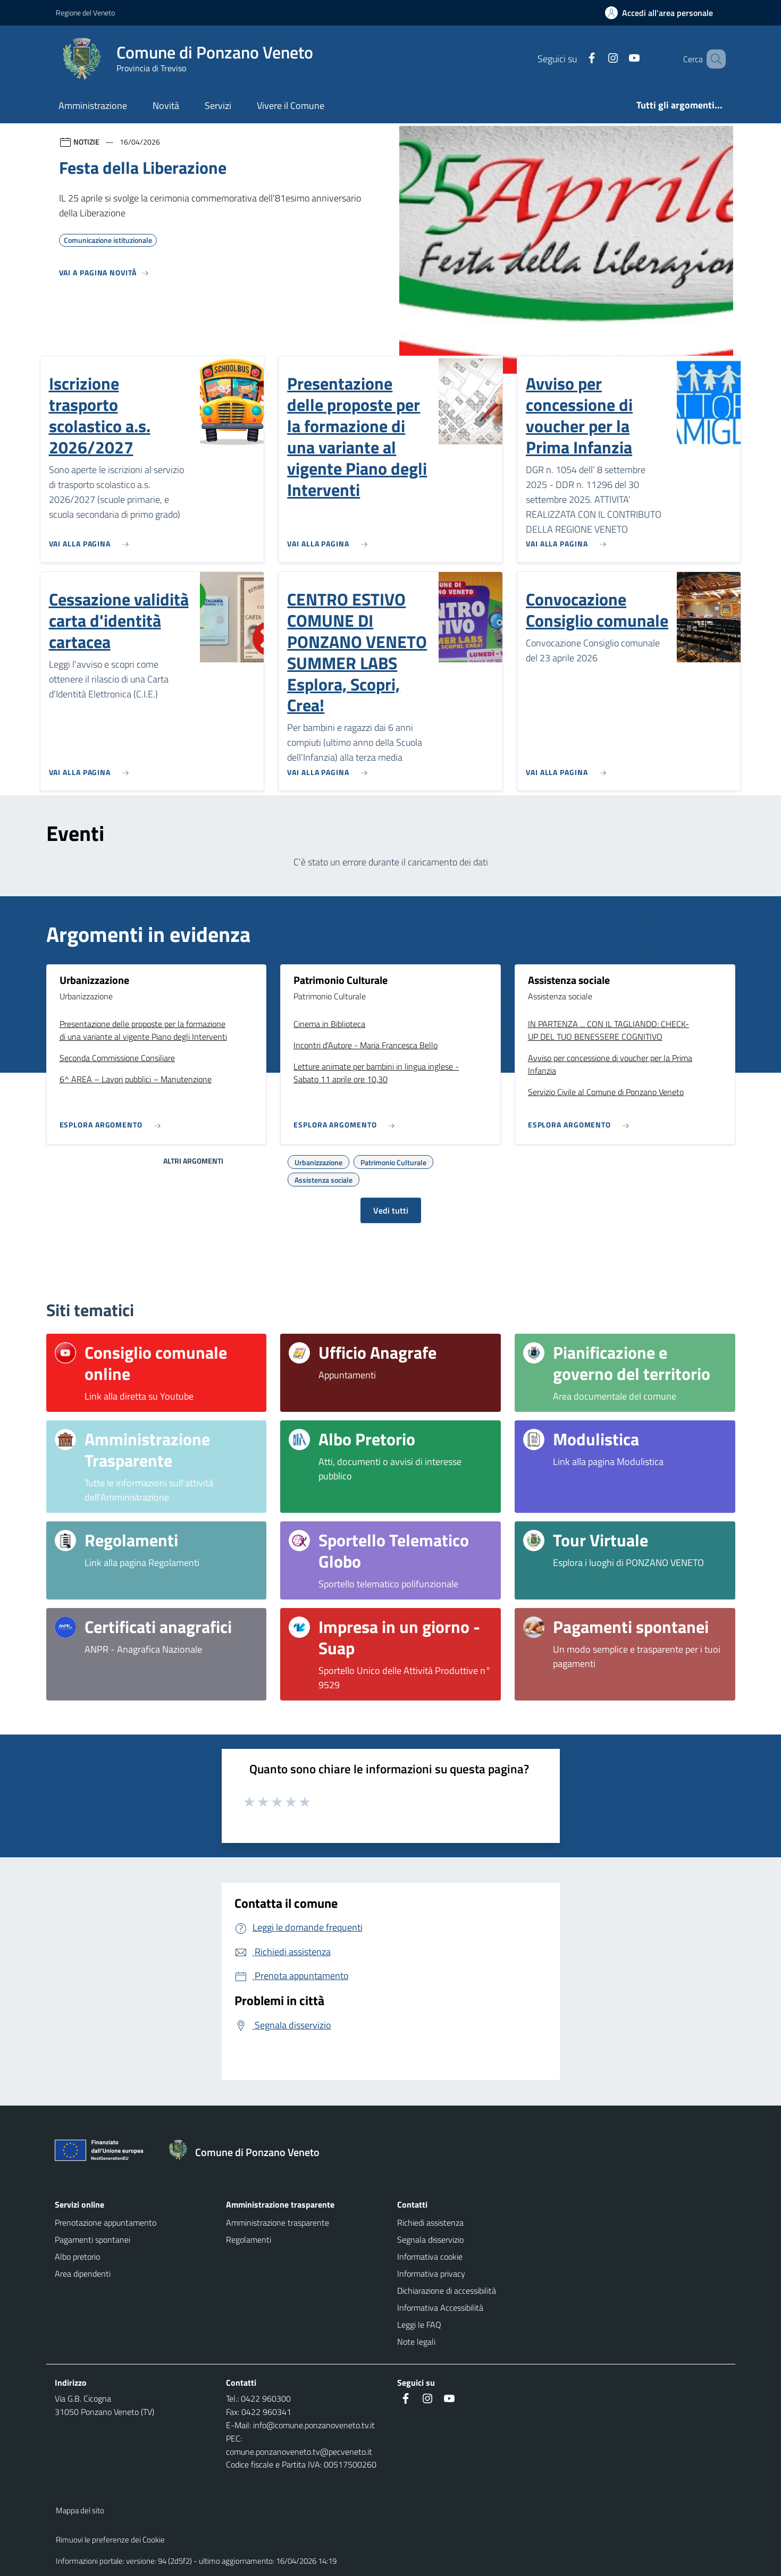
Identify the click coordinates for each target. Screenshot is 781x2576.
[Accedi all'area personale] (663, 13)
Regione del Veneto (85, 12)
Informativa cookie (430, 2256)
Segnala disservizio (430, 2239)
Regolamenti (248, 2239)
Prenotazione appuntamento (105, 2222)
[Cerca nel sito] (713, 59)
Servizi (218, 105)
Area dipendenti (83, 2273)
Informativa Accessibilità (440, 2307)
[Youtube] (618, 59)
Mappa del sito (80, 2510)
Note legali (416, 2341)
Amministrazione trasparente (277, 2222)
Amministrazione (92, 105)
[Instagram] (597, 59)
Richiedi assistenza (430, 2222)
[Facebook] (576, 59)
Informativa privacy (431, 2273)
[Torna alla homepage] (248, 2152)
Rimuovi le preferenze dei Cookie (110, 2539)
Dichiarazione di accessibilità (446, 2290)
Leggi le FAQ (419, 2324)
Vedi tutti (390, 1210)
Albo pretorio (77, 2256)
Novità (166, 105)
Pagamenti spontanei (92, 2239)
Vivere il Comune (290, 105)
